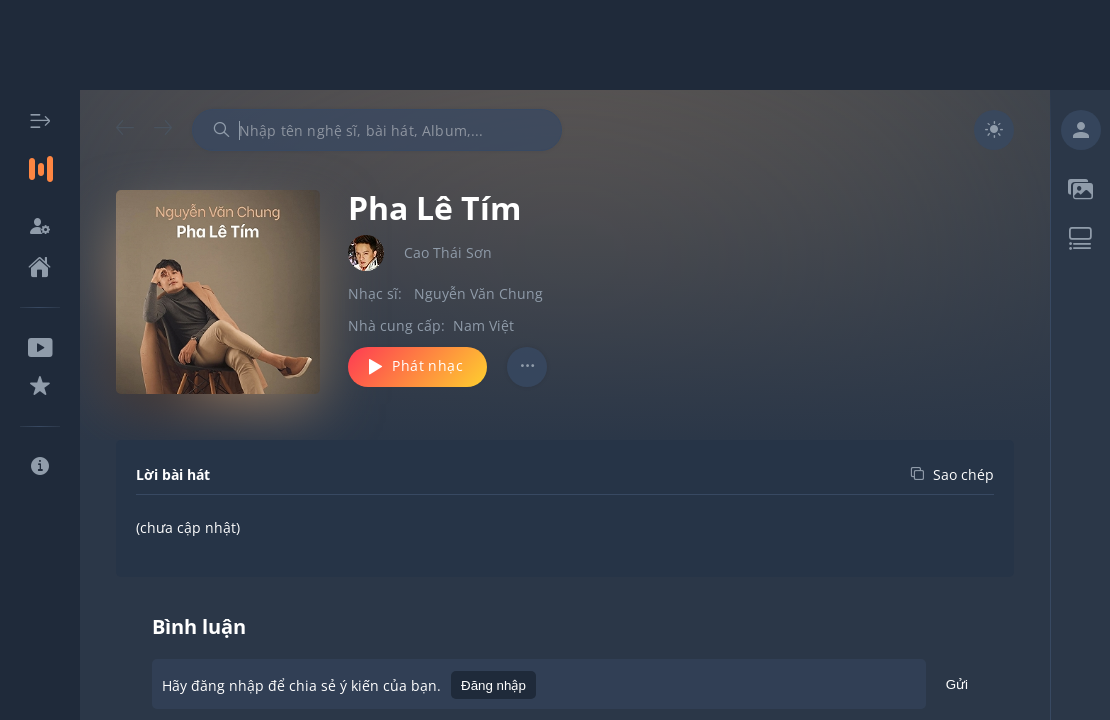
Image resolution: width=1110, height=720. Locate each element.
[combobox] (377, 130)
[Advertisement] (555, 45)
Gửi (957, 687)
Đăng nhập (493, 685)
